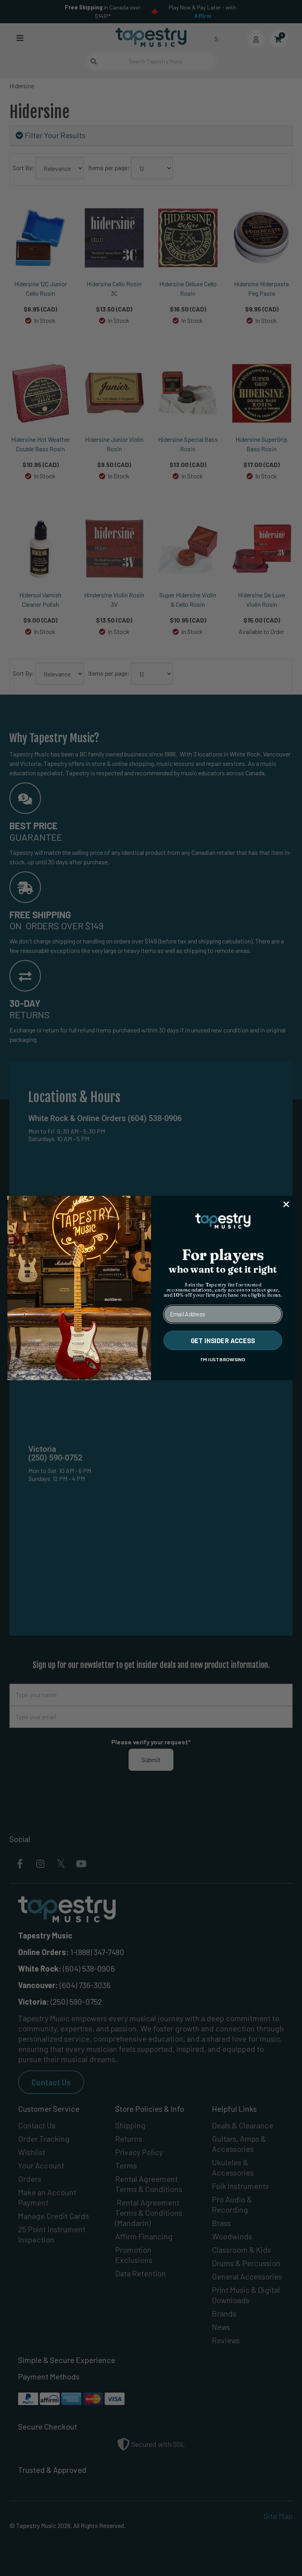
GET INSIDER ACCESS (223, 1340)
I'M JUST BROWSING (223, 1359)
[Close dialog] (286, 1204)
